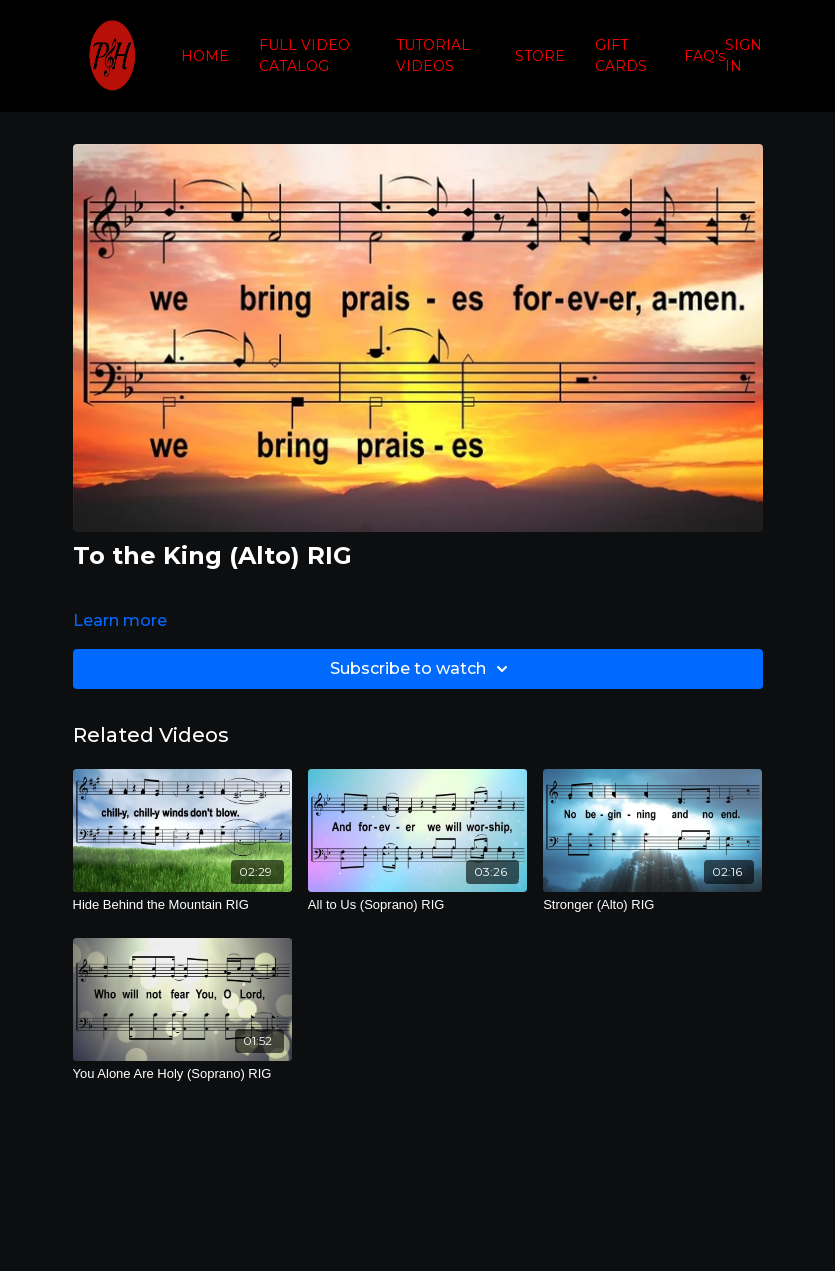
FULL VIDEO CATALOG (304, 55)
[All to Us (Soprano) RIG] (417, 905)
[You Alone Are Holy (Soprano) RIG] (182, 1074)
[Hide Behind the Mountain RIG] (182, 905)
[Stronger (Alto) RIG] (652, 905)
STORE (540, 56)
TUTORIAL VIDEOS (433, 55)
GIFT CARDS (621, 55)
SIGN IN (743, 55)
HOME (205, 56)
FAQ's (704, 56)
